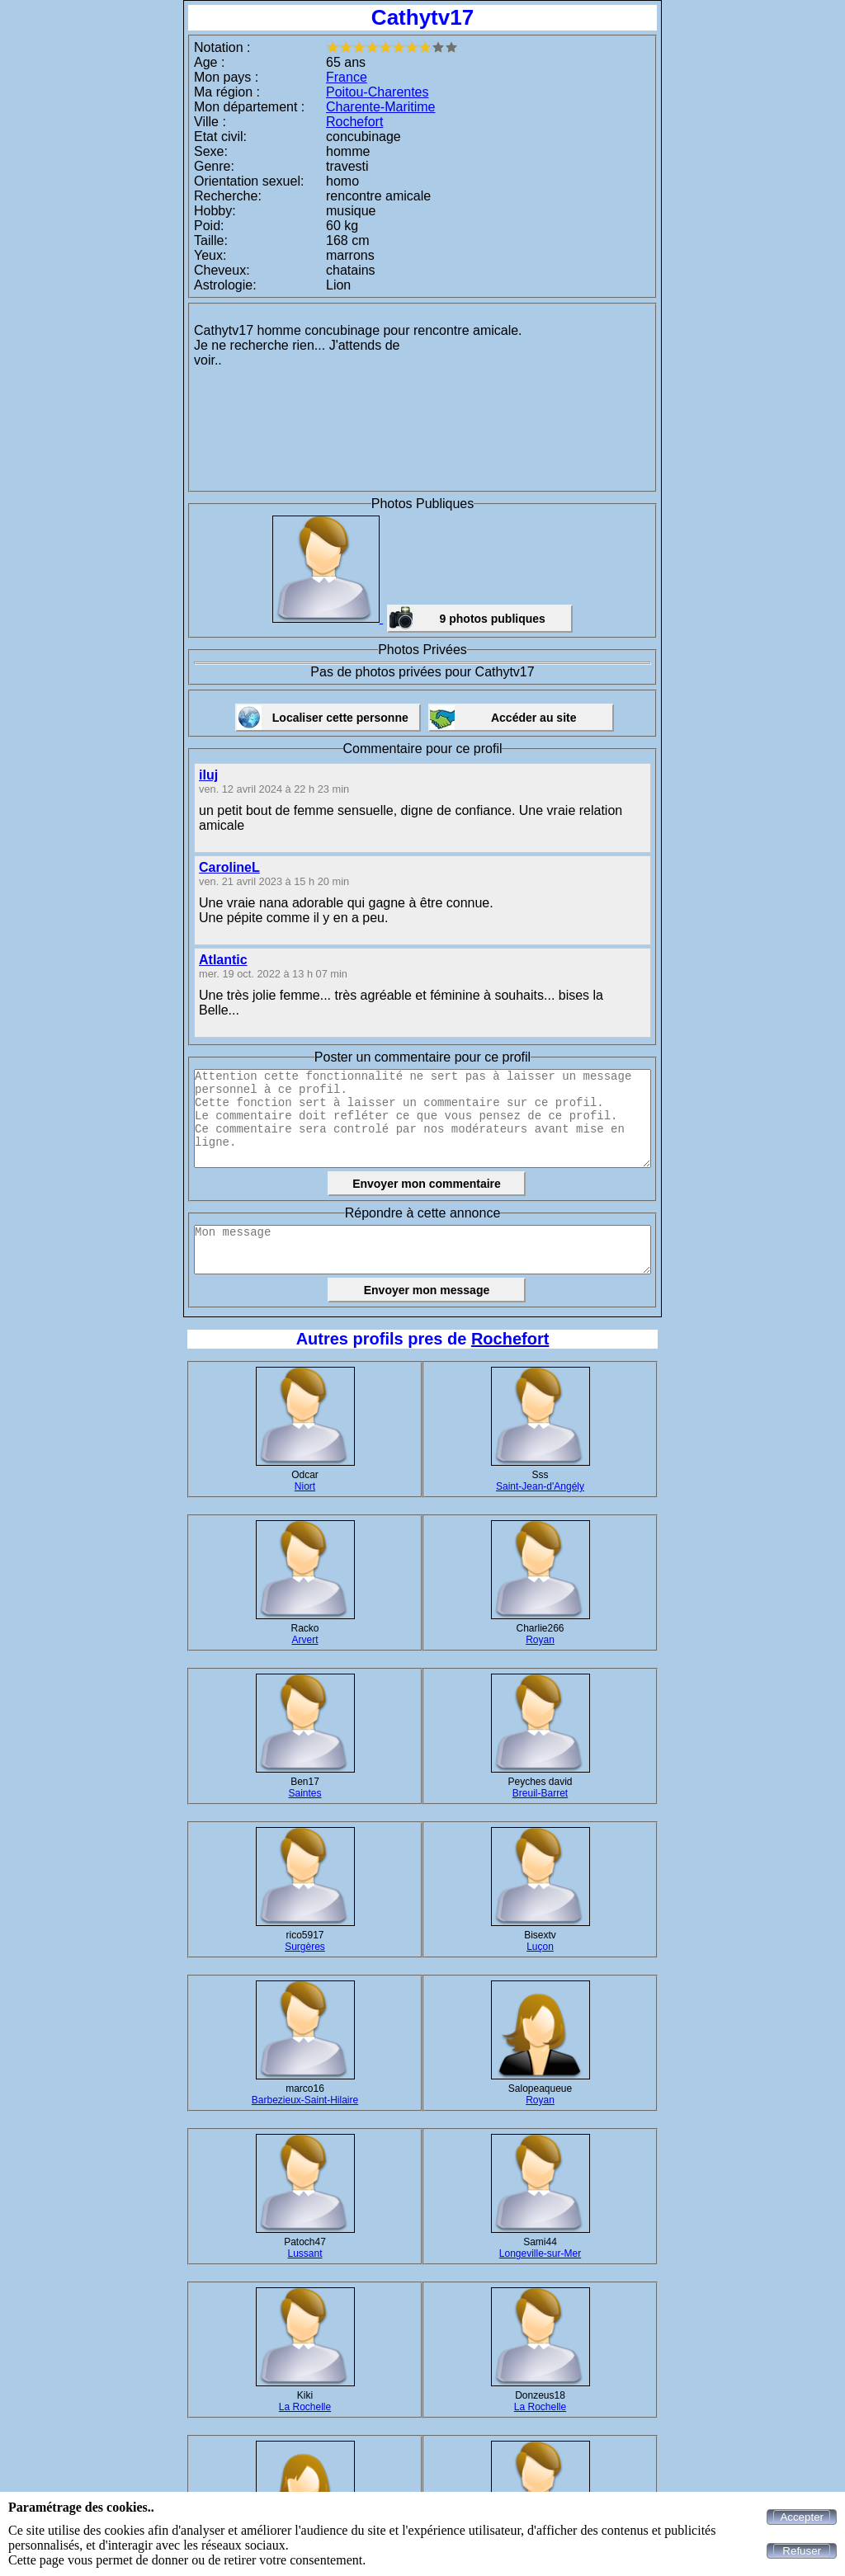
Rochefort (354, 122)
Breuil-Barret (540, 1793)
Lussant (304, 2253)
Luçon (540, 1946)
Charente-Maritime (380, 107)
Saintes (304, 1793)
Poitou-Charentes (377, 92)
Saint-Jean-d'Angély (540, 1486)
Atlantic (223, 960)
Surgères (305, 1946)
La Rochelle (305, 2407)
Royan (540, 1640)
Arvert (304, 1640)
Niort (305, 1486)
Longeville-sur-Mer (540, 2253)
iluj (208, 775)
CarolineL (229, 867)
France (346, 77)
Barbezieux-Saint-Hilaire (305, 2100)
